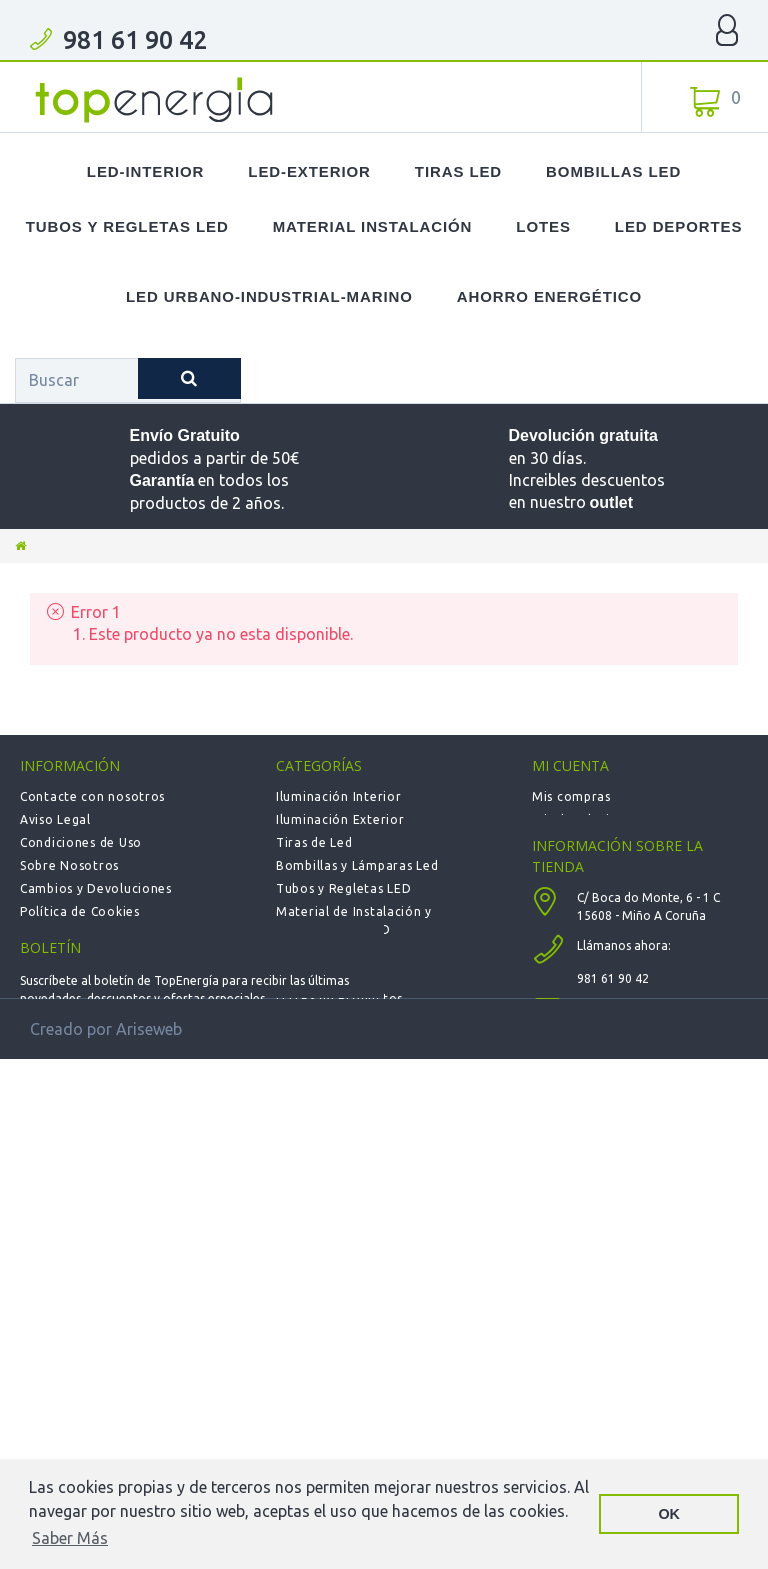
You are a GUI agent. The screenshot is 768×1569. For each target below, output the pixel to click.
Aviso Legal (55, 819)
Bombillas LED (613, 171)
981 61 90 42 (135, 40)
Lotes (543, 226)
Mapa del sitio (64, 957)
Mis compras (571, 796)
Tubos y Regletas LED (127, 226)
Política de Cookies (80, 911)
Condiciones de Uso (81, 842)
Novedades (310, 952)
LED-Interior (145, 171)
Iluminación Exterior (340, 819)
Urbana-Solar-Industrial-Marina (374, 1067)
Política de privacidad (88, 934)
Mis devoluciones (586, 819)
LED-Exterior (309, 171)
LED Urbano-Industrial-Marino (269, 296)
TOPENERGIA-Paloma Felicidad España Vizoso (155, 100)
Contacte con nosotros (92, 796)
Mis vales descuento (595, 842)
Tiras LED (458, 171)
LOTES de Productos (339, 998)
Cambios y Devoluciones (96, 888)
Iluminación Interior (338, 796)
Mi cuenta (570, 765)
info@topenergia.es (633, 1137)
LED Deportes (678, 226)
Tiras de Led (314, 842)
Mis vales (560, 911)
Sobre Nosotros (69, 865)
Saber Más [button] (70, 1538)
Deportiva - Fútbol (334, 1044)
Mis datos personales (598, 888)
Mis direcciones (580, 865)
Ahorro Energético (549, 296)
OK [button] (669, 1514)
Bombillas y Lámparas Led (357, 865)
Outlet (296, 975)
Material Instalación (373, 226)
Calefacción (313, 1021)
